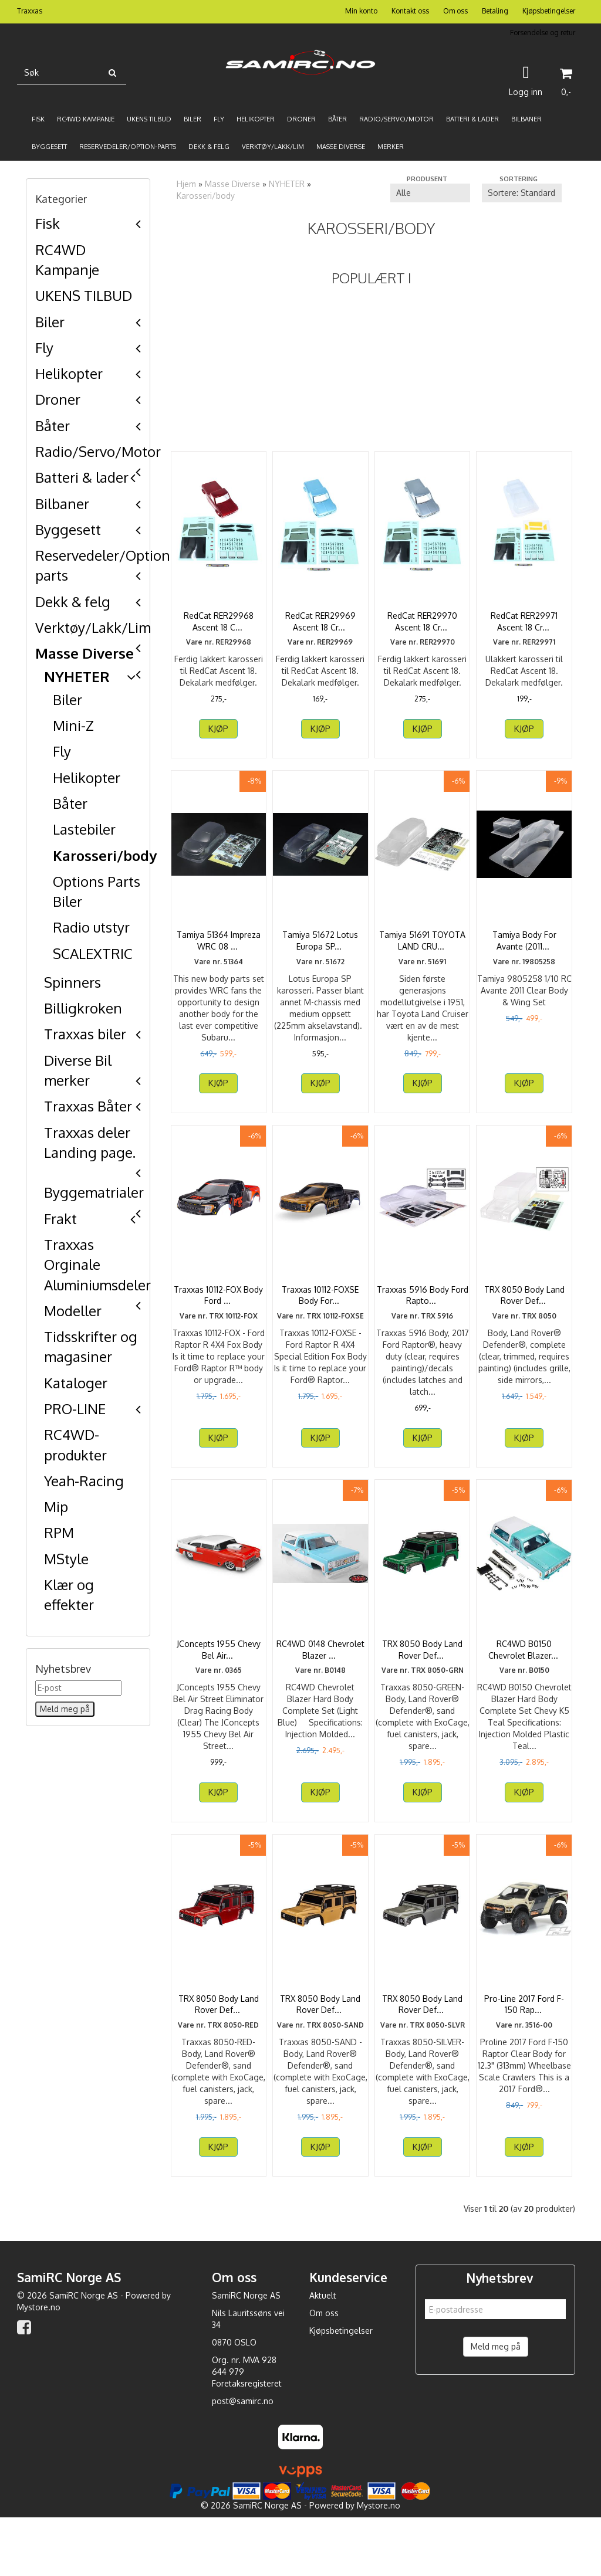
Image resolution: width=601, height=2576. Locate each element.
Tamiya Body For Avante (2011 (524, 952)
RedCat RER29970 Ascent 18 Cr (422, 621)
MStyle (66, 1559)
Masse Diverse (84, 653)
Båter (52, 425)
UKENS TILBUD (83, 295)
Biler (50, 322)
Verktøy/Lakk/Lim (93, 627)
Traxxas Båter (88, 1106)
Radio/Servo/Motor (98, 451)
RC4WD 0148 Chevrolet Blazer (320, 1685)
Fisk (47, 223)
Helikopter (69, 373)
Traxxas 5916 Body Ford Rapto (422, 1319)
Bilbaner (62, 503)
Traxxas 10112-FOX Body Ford (218, 1319)
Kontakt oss (410, 10)
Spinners (72, 982)
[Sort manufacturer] (430, 193)
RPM (59, 1532)
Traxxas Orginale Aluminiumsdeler (97, 1264)
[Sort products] (522, 193)
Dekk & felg (72, 601)
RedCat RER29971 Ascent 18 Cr (524, 621)
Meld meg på (496, 2405)
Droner (57, 399)
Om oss (455, 10)
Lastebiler (84, 829)
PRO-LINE (75, 1408)
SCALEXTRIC (93, 953)
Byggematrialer (94, 1192)
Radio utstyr (91, 927)
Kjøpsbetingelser (548, 10)
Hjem (186, 184)
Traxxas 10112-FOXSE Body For (320, 1319)
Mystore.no (38, 2366)
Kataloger (75, 1383)
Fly (44, 347)
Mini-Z (73, 725)
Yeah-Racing (84, 1481)
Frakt (60, 1218)
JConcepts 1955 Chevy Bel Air (219, 1685)
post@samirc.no (243, 2460)
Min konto (361, 10)
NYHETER (77, 676)
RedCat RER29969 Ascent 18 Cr (320, 621)
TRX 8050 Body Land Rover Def (524, 1319)
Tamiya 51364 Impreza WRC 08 (219, 952)
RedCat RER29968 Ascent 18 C (219, 621)
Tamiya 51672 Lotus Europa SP (320, 952)
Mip (56, 1506)
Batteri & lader (82, 477)
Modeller (73, 1310)
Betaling (495, 10)
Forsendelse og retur (542, 32)
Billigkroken (83, 1008)
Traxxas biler (85, 1034)
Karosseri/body (105, 855)
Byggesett (68, 529)
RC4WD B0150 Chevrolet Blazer (524, 1685)
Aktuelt (322, 2354)
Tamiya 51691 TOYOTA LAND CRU (422, 952)
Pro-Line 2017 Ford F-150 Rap (524, 2051)
